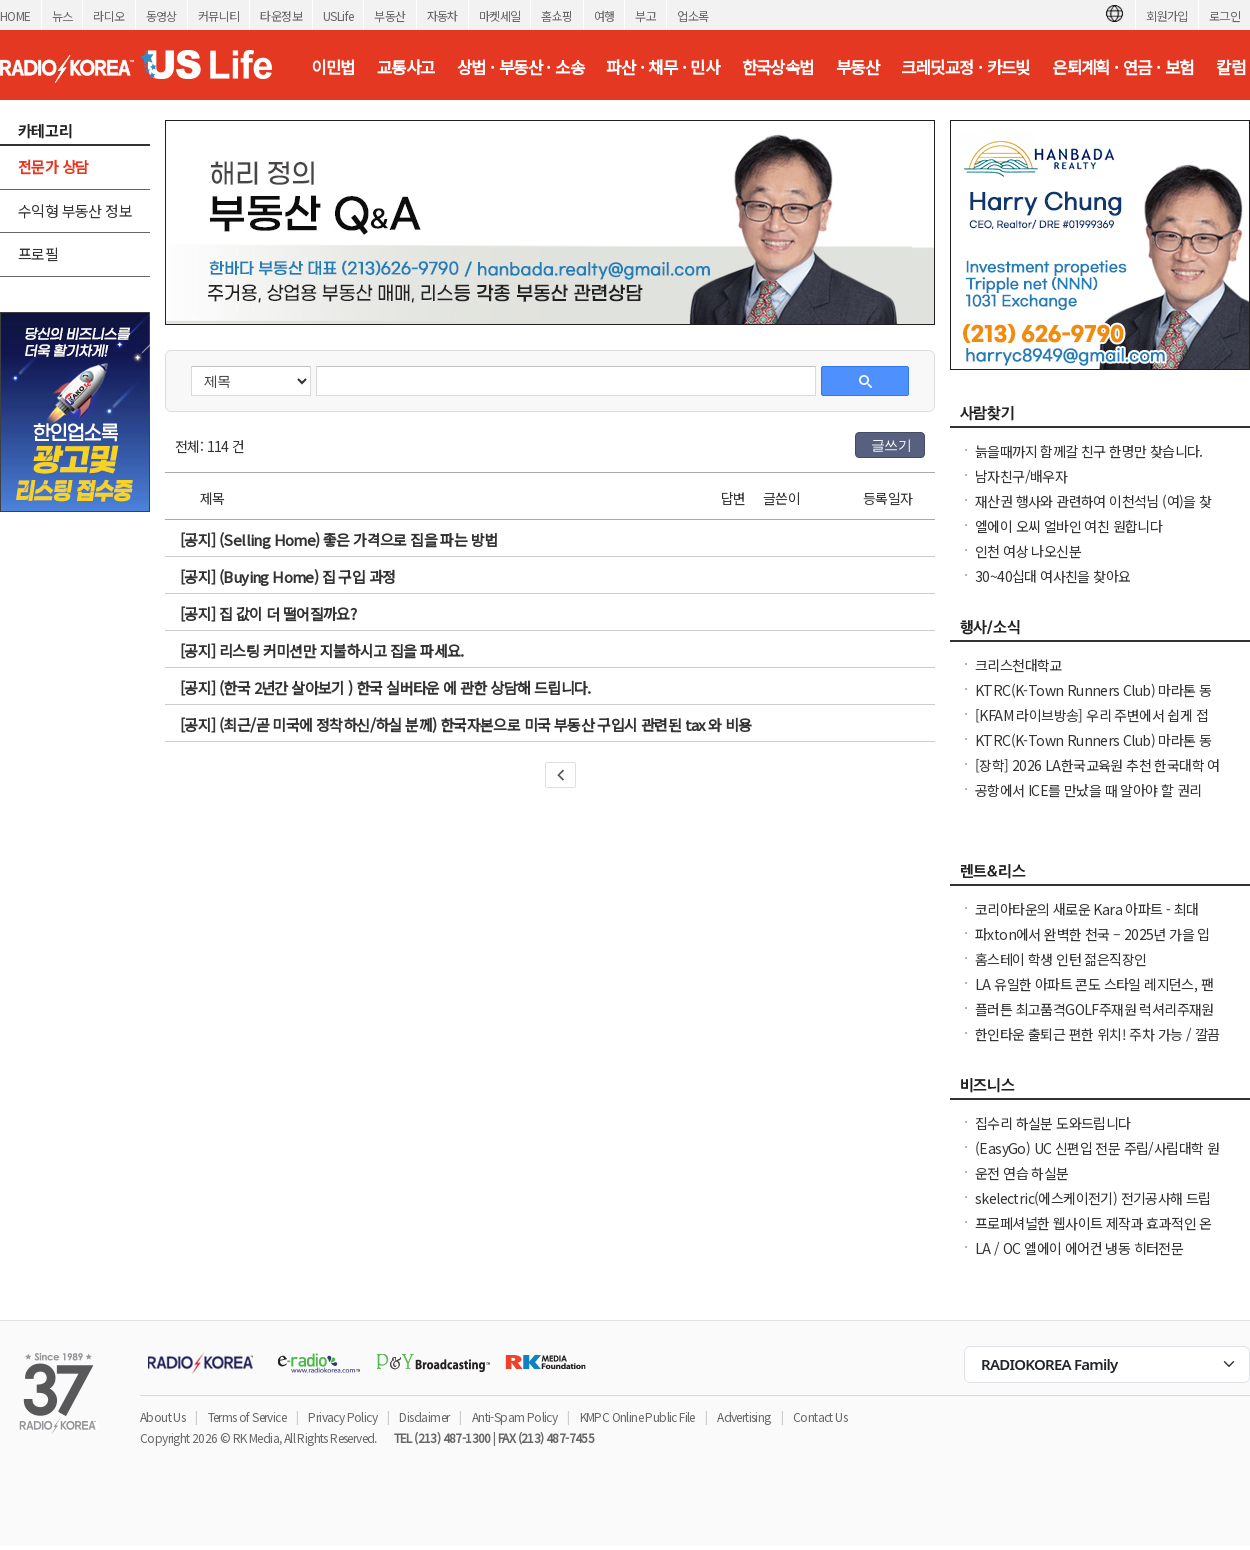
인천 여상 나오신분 (1028, 551)
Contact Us (820, 1416)
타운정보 (281, 15)
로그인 (1224, 15)
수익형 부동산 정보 (75, 210)
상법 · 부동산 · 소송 (520, 67)
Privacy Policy (342, 1416)
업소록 (692, 15)
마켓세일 (500, 15)
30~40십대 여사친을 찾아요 (1052, 576)
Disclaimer (424, 1416)
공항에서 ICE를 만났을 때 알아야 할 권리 (1088, 790)
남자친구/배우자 (1021, 476)
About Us (162, 1416)
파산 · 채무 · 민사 (662, 67)
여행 (604, 15)
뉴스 (62, 15)
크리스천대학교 (1018, 665)
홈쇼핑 (556, 15)
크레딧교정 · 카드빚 (965, 67)
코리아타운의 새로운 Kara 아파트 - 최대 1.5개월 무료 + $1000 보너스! (1087, 919)
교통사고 (406, 67)
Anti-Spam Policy (514, 1416)
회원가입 (1167, 15)
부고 (645, 15)
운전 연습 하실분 (1022, 1173)
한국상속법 (778, 67)
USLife (338, 15)
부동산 (389, 15)
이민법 (332, 67)
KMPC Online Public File (637, 1416)
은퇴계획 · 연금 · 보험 (1123, 67)
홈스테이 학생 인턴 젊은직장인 (1060, 959)
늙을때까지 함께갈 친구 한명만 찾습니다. (1089, 451)
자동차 (442, 15)
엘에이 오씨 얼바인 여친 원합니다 (1068, 526)
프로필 (38, 253)
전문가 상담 (53, 166)
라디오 (108, 15)
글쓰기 (891, 445)
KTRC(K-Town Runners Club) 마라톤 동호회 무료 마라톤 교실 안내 (1093, 700)
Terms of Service (247, 1416)
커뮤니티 (219, 15)
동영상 (161, 15)
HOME (15, 15)
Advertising (743, 1416)
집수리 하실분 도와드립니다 (1053, 1123)
